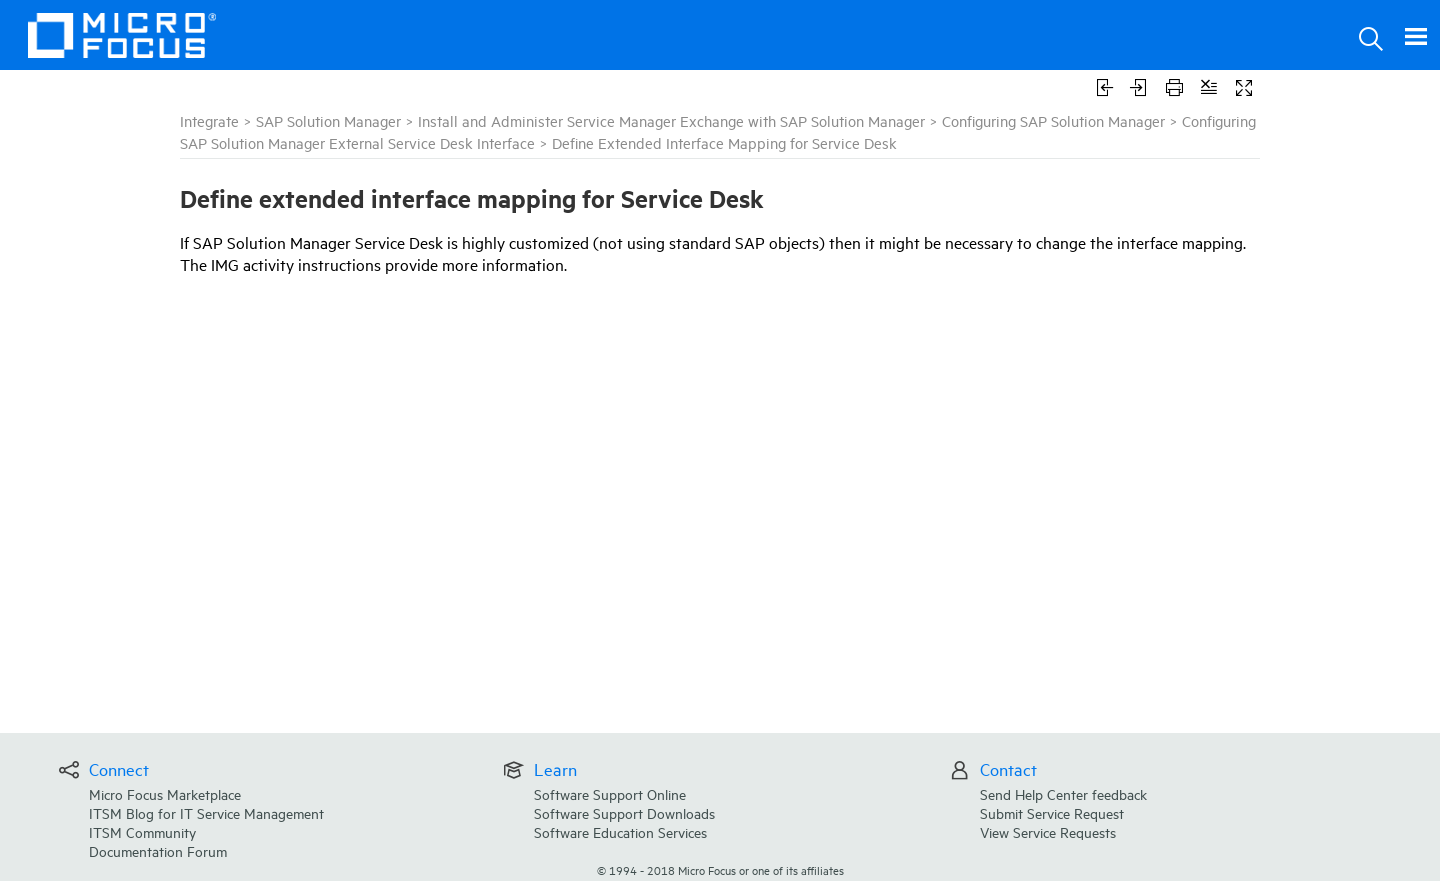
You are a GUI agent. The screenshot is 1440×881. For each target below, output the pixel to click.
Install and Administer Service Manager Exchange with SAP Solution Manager (671, 120)
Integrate (209, 120)
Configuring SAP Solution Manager (1053, 120)
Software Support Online (610, 793)
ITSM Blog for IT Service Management (206, 812)
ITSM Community (142, 831)
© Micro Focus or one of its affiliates (720, 869)
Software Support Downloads (624, 812)
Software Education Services (620, 831)
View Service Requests (1048, 831)
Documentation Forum (158, 850)
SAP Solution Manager (328, 120)
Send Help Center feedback (1063, 793)
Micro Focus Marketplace (165, 793)
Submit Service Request (1052, 812)
